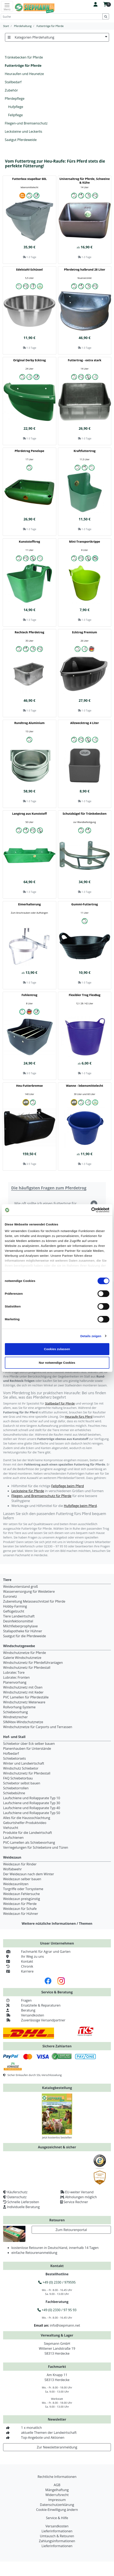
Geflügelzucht (13, 1611)
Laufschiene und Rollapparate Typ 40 (31, 1808)
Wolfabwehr (12, 1869)
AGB (57, 2485)
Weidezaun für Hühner (20, 1913)
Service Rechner (76, 2202)
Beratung (19, 2010)
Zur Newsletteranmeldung (57, 2447)
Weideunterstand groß (20, 1586)
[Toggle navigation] (7, 6)
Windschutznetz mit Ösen (22, 1687)
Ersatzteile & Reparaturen (32, 2005)
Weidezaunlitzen (16, 1884)
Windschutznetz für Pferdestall (26, 1667)
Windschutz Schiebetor (20, 1768)
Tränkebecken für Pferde (24, 57)
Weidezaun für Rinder (20, 1864)
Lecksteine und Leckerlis (23, 131)
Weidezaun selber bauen (22, 1879)
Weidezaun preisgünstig (21, 1898)
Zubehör (11, 90)
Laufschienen (13, 1837)
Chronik (18, 1966)
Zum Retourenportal (71, 2229)
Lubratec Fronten (16, 1677)
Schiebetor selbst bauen (21, 1783)
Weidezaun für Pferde (20, 1903)
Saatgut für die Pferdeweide (24, 1636)
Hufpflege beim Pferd (80, 1505)
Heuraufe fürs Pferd (78, 1417)
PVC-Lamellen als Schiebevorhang (29, 1842)
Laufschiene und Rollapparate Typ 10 (31, 1798)
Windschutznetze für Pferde (24, 1652)
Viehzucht (10, 1827)
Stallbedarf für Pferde (60, 1403)
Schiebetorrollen (16, 1788)
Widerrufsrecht (56, 2495)
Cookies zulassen (57, 1349)
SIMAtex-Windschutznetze (23, 1722)
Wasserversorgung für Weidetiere (29, 1591)
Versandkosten (23, 2015)
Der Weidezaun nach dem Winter (28, 1874)
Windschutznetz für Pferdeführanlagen (33, 1662)
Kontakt (18, 1961)
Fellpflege (15, 115)
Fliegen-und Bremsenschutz (26, 123)
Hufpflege (15, 106)
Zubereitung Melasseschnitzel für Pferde (34, 1601)
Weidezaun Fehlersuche (21, 1894)
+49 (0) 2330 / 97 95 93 (56, 2310)
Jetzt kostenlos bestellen (57, 2137)
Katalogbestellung (57, 2087)
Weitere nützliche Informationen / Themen (57, 1923)
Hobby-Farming (15, 1606)
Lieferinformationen (57, 2531)
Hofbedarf (11, 1753)
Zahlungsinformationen (57, 2541)
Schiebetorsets (14, 1758)
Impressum (57, 2499)
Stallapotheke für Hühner (22, 1631)
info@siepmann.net (65, 2325)
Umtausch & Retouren (57, 2536)
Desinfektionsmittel (18, 1621)
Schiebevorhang (15, 1712)
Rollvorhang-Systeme (19, 1707)
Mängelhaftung (57, 2490)
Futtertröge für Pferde (23, 65)
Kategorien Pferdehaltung (57, 37)
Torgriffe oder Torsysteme (23, 1889)
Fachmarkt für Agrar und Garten (37, 1951)
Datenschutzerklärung (57, 2504)
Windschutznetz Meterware (24, 1702)
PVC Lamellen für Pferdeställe (26, 1697)
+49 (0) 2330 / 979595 (57, 2282)
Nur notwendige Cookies (57, 1362)
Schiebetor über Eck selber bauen (29, 1743)
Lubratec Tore (14, 1672)
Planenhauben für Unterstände (27, 1748)
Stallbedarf (13, 82)
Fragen (17, 2000)
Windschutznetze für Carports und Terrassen (37, 1727)
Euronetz (10, 1596)
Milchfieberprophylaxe (20, 1626)
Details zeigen (90, 1336)
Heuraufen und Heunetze (24, 74)
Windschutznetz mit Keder (23, 1692)
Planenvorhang (14, 1682)
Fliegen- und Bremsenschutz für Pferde (41, 1496)
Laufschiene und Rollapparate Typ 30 (31, 1803)
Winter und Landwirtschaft (23, 1763)
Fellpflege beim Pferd (67, 1486)
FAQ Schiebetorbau (18, 1778)
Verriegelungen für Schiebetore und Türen (35, 1847)
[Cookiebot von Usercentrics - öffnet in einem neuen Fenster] (91, 1210)
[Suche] (52, 16)
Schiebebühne (14, 1793)
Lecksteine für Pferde (27, 1491)
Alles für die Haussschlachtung (26, 1818)
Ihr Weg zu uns (23, 1956)
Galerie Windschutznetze (22, 1657)
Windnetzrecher (15, 1717)
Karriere (18, 1971)
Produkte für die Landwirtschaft (27, 1832)
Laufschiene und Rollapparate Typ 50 (31, 1813)
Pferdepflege (14, 98)
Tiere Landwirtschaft (19, 1616)
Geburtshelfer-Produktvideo (24, 1822)
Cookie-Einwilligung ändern (57, 2509)
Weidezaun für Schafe (20, 1908)
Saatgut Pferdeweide (21, 139)
